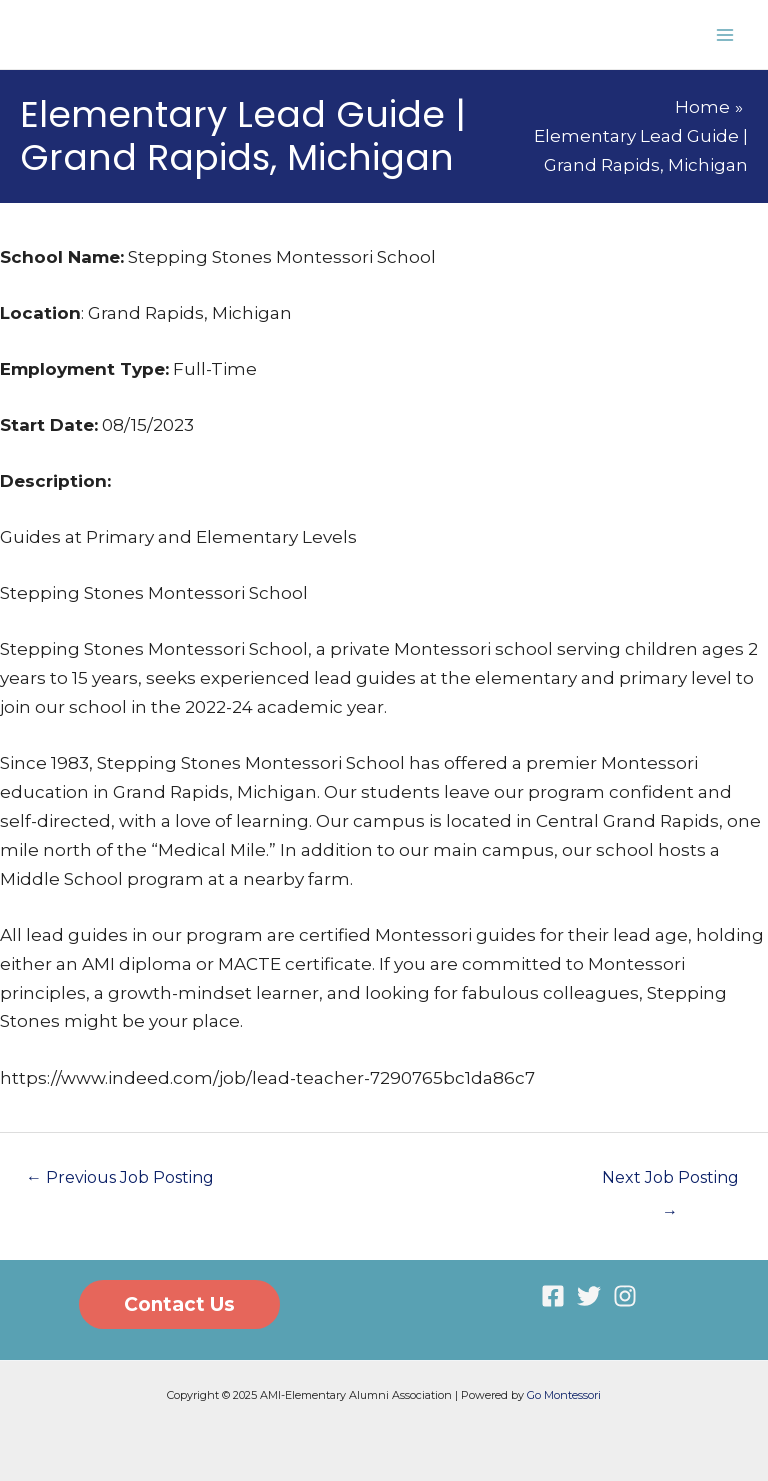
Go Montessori (564, 1395)
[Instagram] (625, 1296)
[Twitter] (589, 1296)
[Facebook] (553, 1296)
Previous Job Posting (120, 1177)
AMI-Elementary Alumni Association (243, 34)
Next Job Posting (670, 1183)
